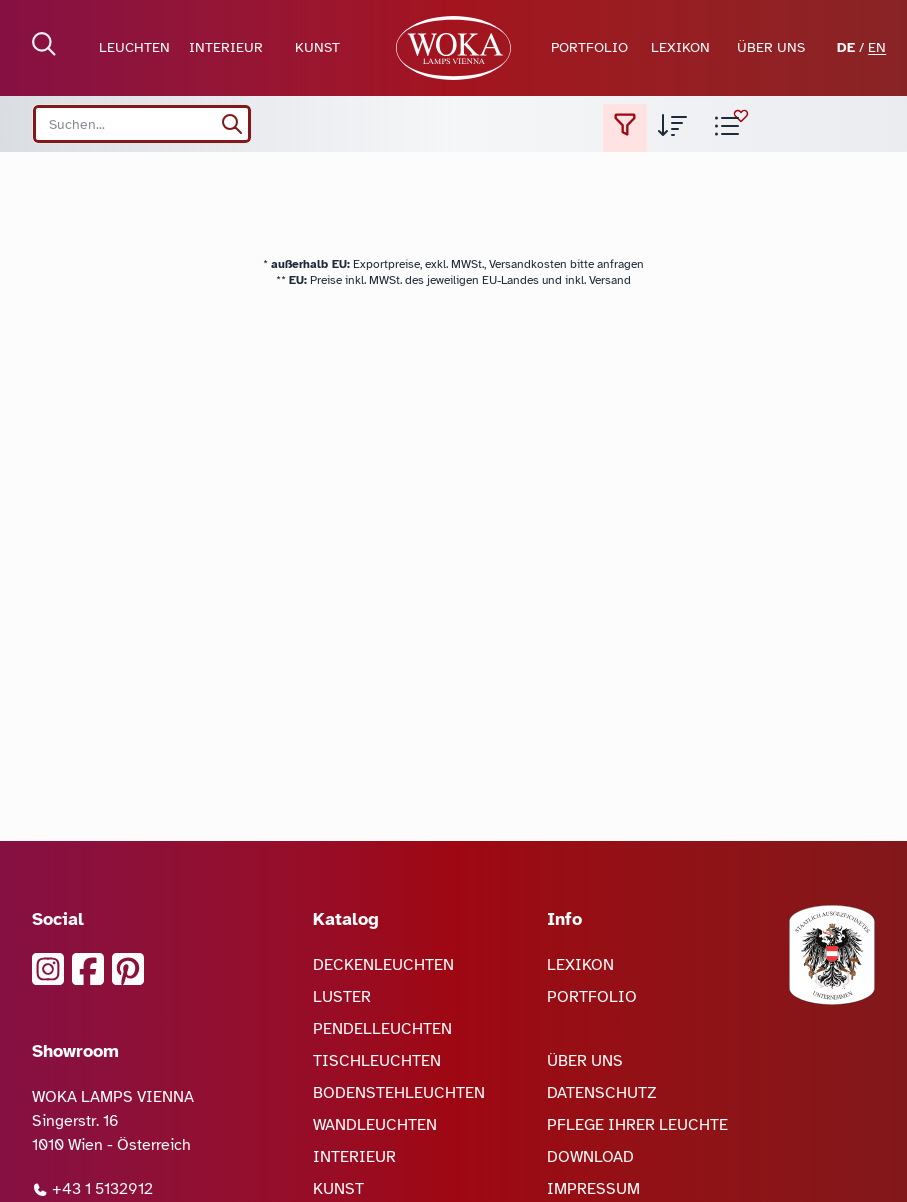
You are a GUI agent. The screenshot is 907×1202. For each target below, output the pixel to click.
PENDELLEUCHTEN (382, 1029)
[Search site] (142, 124)
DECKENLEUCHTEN (383, 965)
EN (877, 47)
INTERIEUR (226, 47)
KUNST (317, 47)
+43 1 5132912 (92, 1189)
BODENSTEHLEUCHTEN (399, 1093)
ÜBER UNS (771, 47)
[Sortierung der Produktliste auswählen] (673, 128)
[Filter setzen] (625, 128)
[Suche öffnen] (44, 44)
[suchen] (232, 124)
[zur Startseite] (453, 48)
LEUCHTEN (134, 47)
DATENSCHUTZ (602, 1093)
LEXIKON (680, 47)
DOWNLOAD (590, 1157)
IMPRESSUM (593, 1189)
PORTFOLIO (589, 47)
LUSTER (342, 997)
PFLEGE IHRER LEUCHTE (637, 1125)
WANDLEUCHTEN (375, 1125)
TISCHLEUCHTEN (377, 1061)
